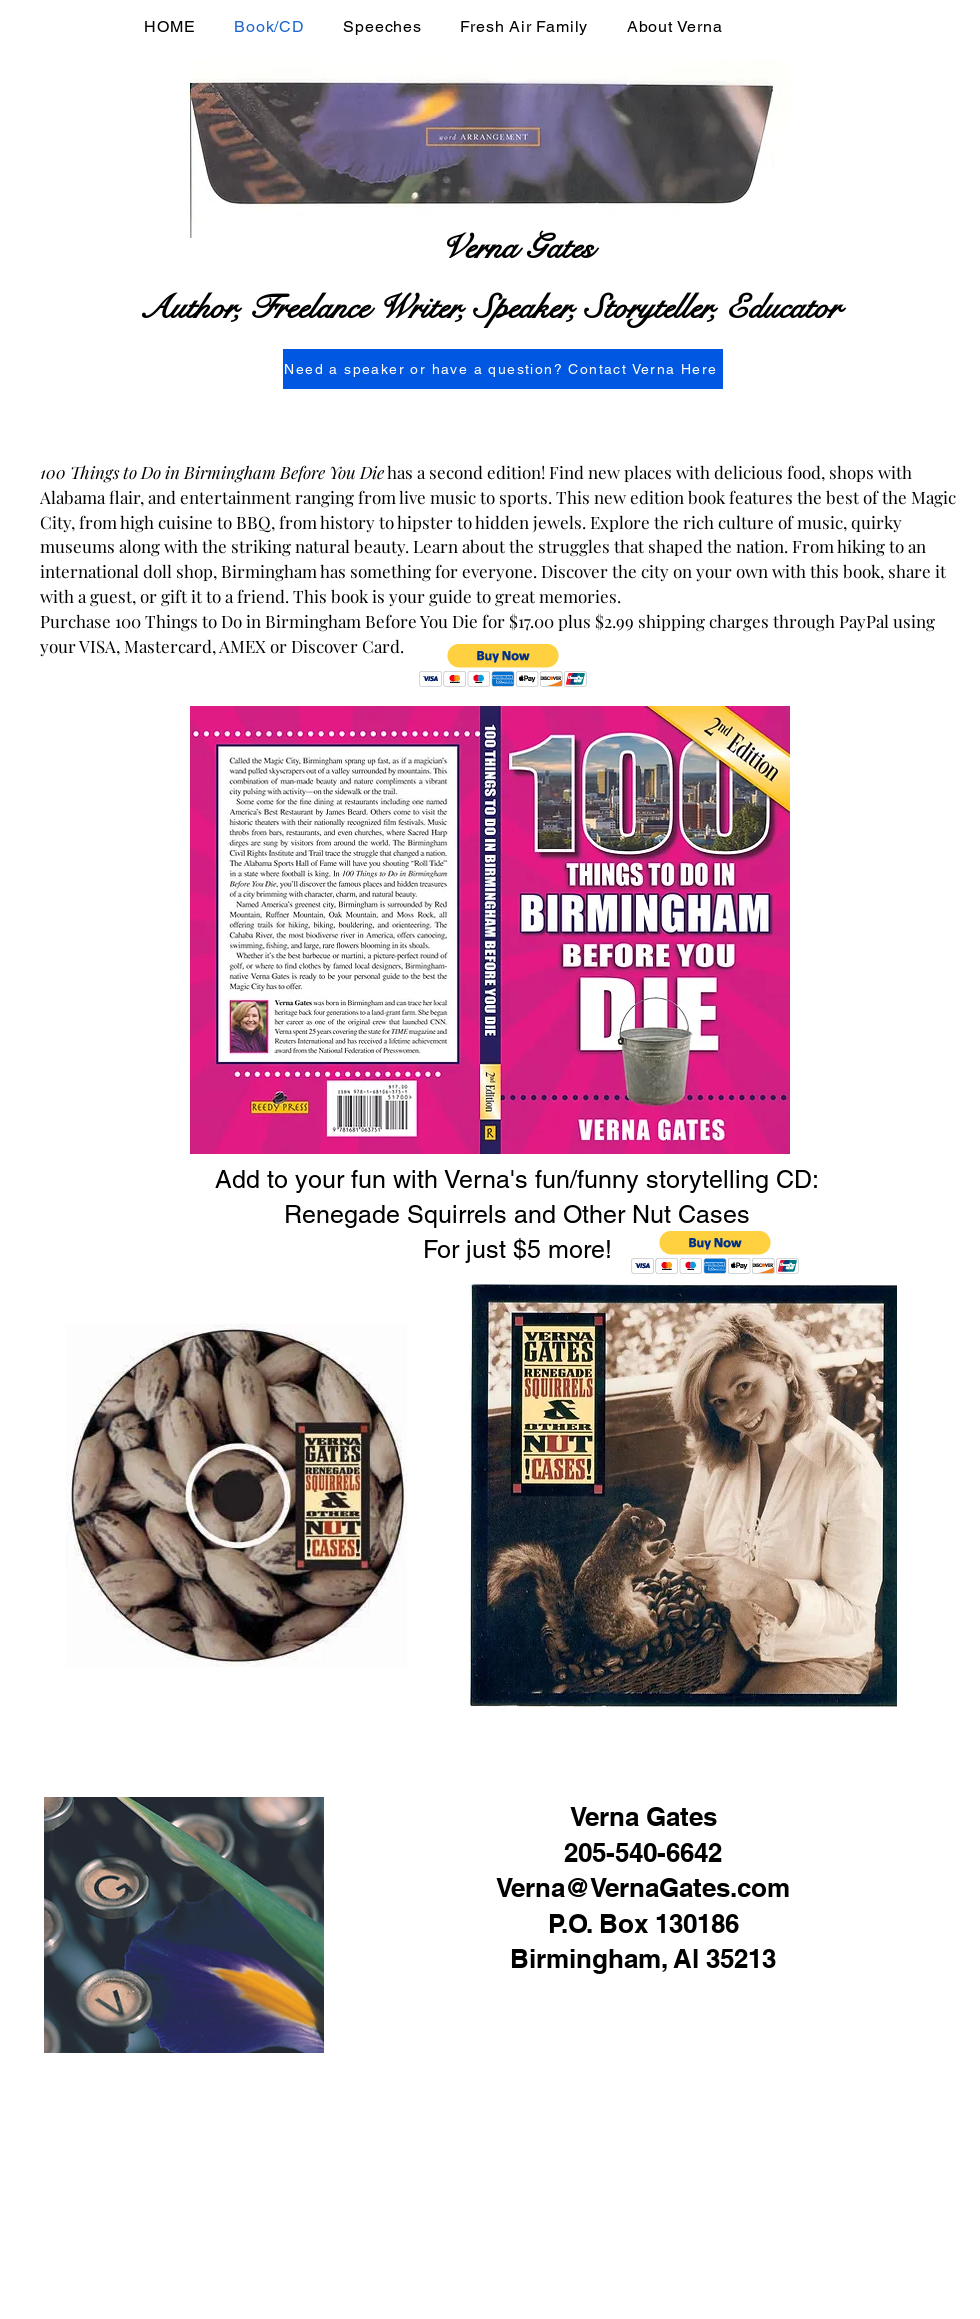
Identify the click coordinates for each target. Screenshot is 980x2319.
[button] (503, 665)
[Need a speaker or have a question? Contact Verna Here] (503, 369)
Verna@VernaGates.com (643, 1887)
